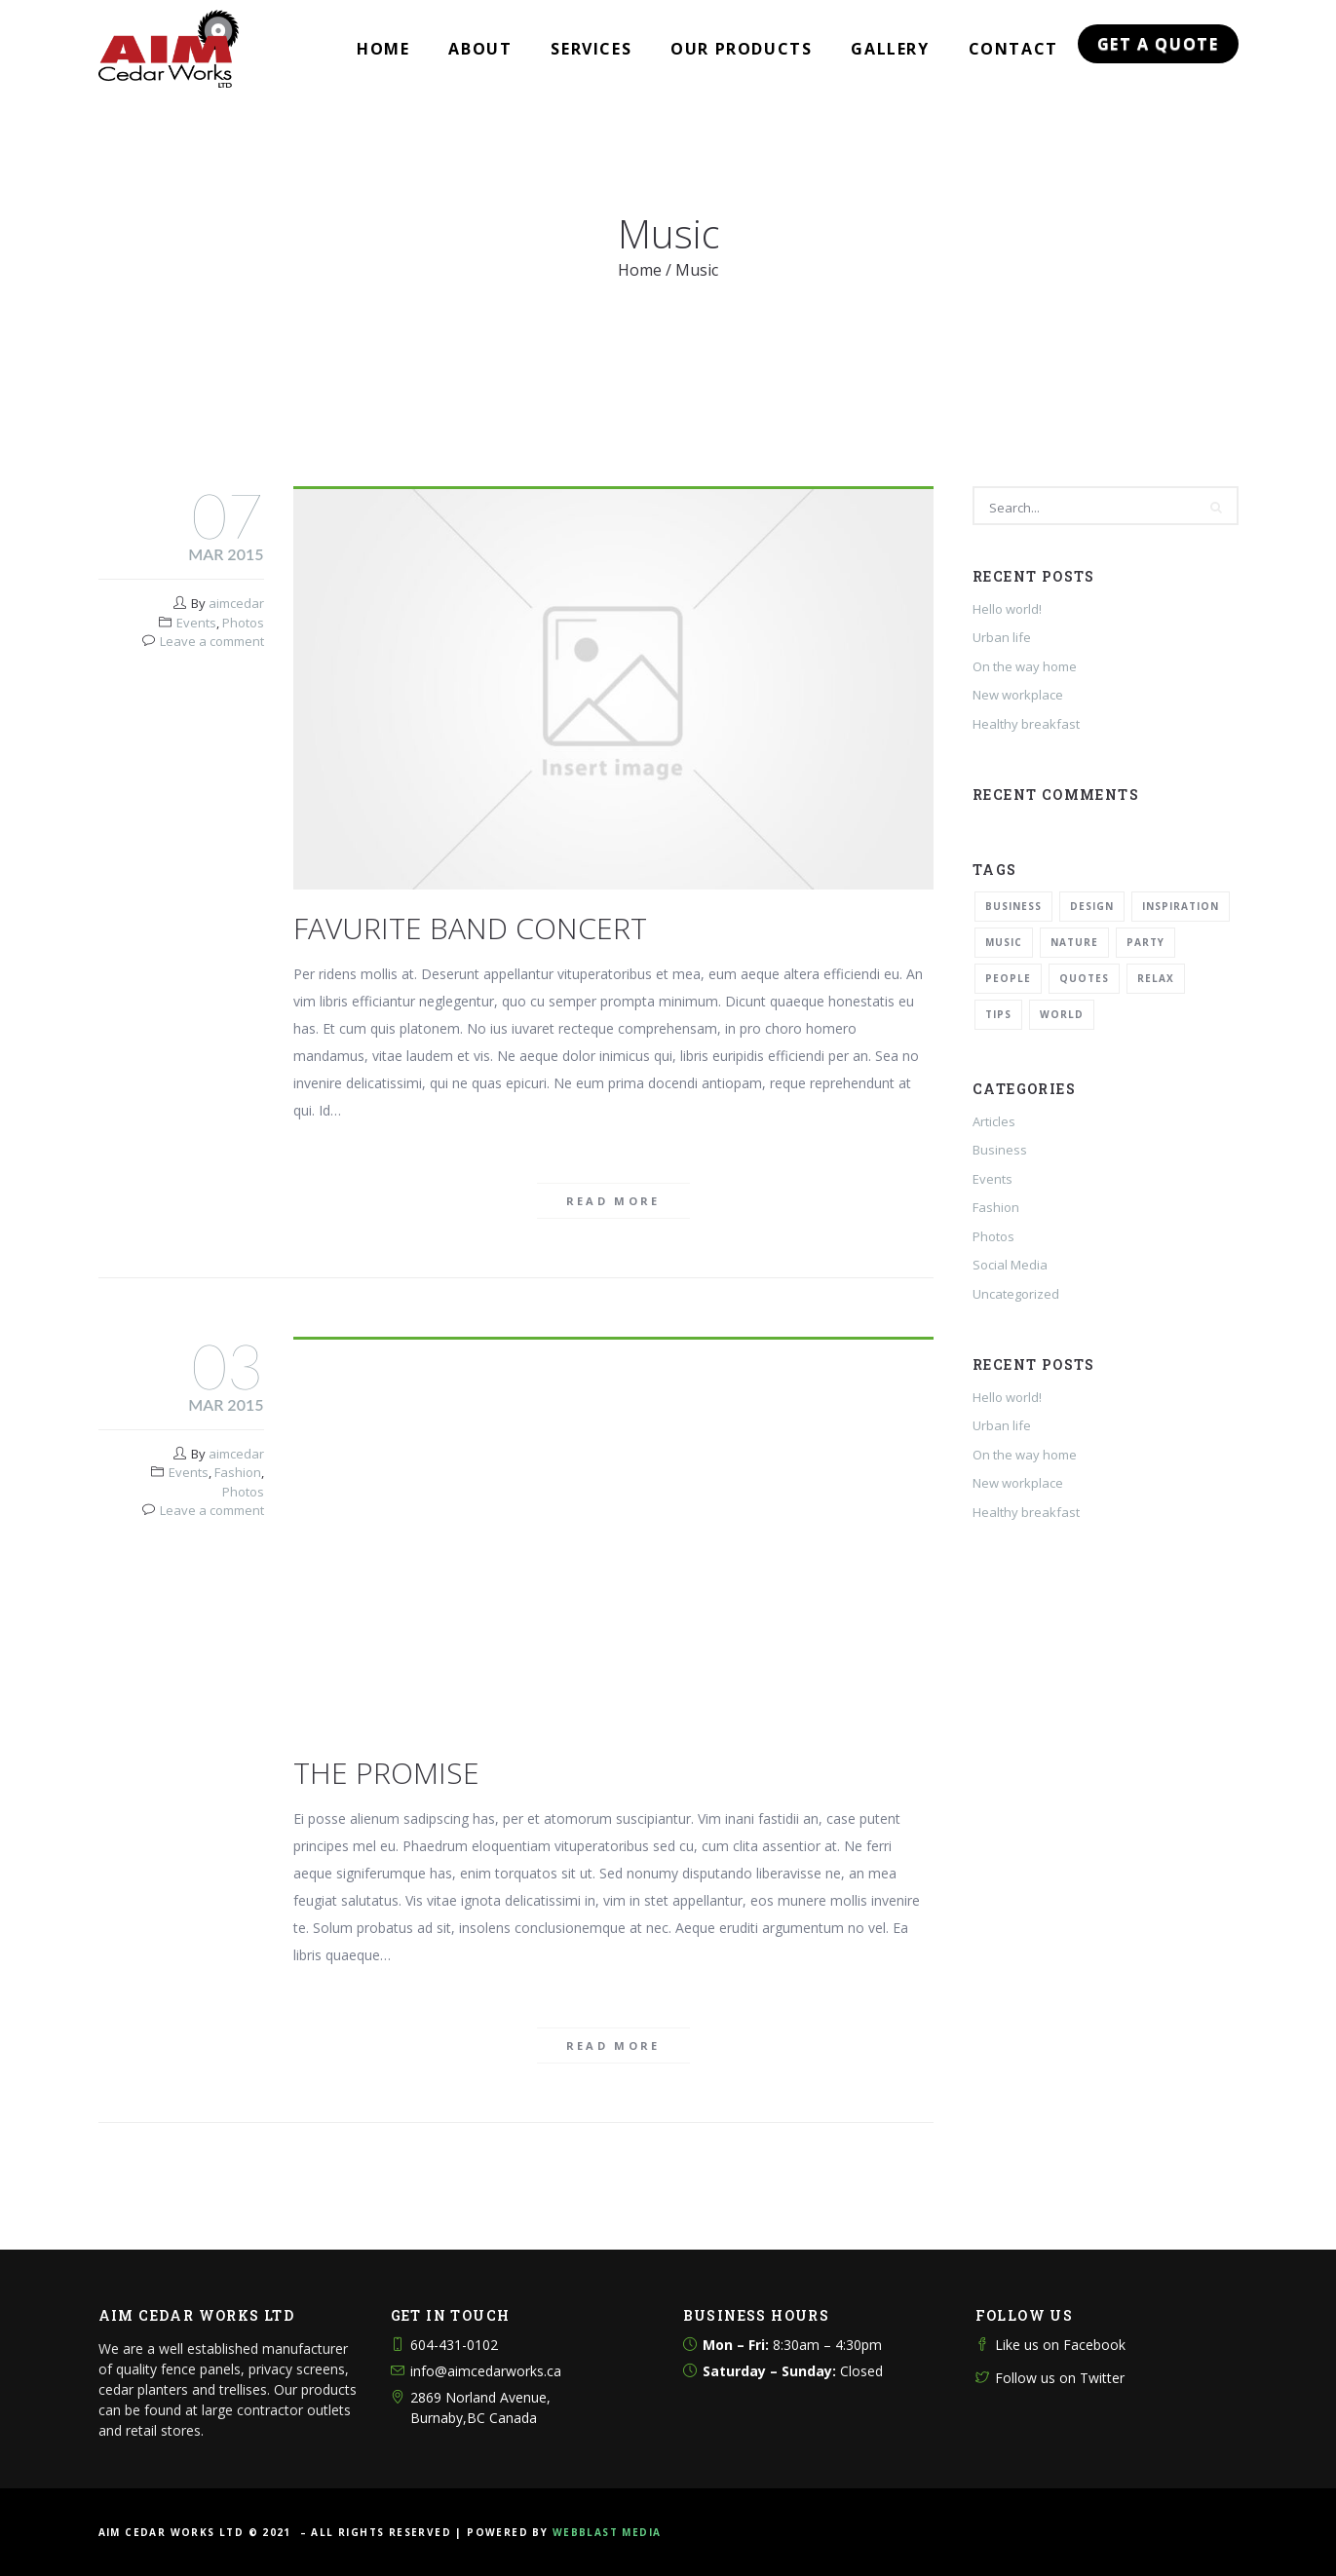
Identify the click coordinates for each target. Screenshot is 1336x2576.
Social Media (1010, 1264)
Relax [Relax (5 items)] (1155, 978)
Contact (1013, 48)
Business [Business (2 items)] (1013, 906)
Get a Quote (1158, 44)
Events (196, 622)
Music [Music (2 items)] (1003, 942)
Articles (994, 1121)
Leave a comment (212, 641)
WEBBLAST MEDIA (607, 2532)
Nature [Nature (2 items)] (1074, 942)
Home (383, 48)
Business (1000, 1149)
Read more (613, 1200)
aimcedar (236, 603)
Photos (243, 622)
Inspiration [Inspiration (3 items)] (1180, 906)
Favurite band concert (470, 928)
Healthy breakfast (1026, 724)
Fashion (237, 1472)
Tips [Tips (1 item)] (998, 1014)
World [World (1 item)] (1062, 1014)
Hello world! (1007, 609)
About (480, 48)
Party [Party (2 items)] (1145, 942)
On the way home (1025, 666)
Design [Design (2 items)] (1092, 906)
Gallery (890, 48)
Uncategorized (1016, 1294)
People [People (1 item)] (1008, 978)
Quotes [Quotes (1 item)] (1084, 978)
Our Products (741, 48)
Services (591, 48)
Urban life (1002, 637)
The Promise (386, 1773)
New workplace (1018, 694)
